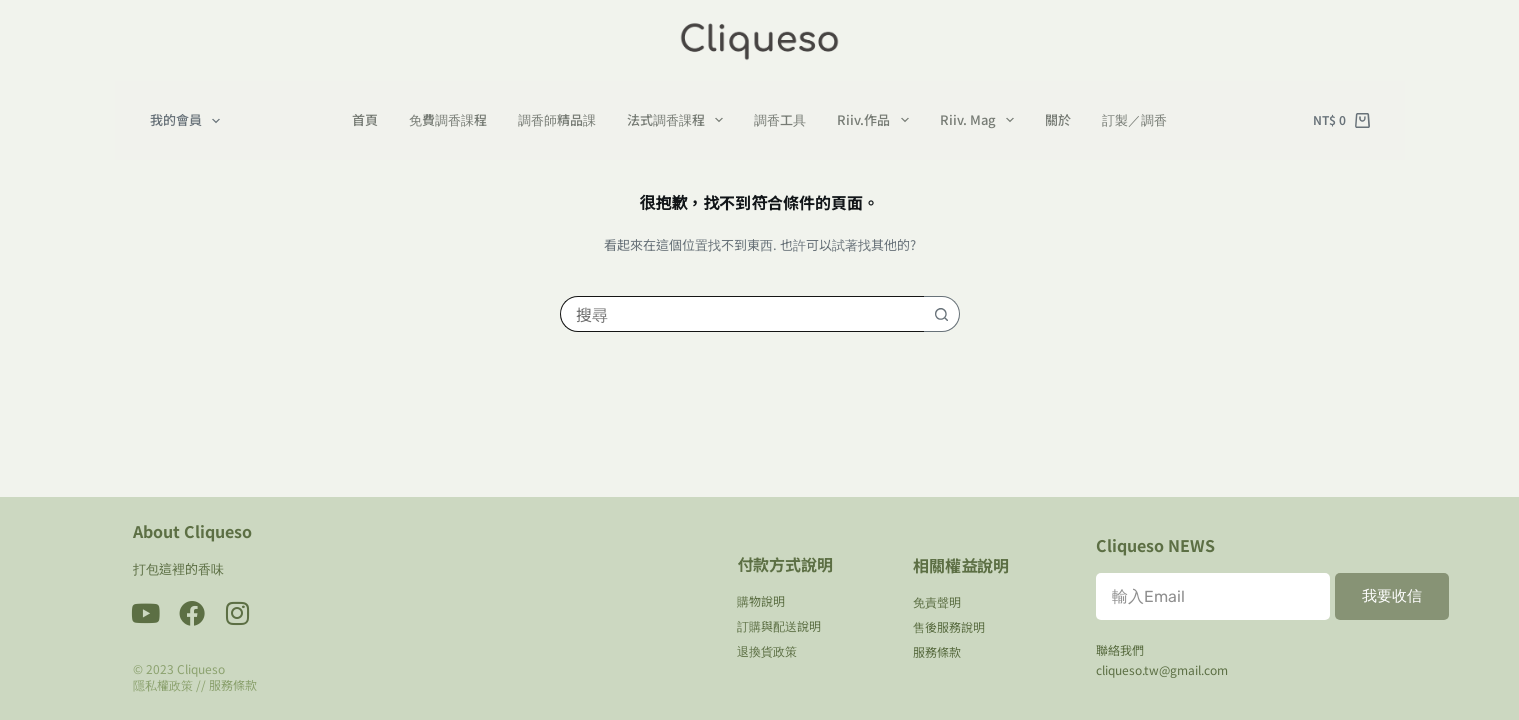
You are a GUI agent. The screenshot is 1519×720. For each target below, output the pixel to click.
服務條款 (233, 684)
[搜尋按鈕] (942, 314)
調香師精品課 (557, 119)
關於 (1058, 119)
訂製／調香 (1134, 119)
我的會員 (189, 121)
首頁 (365, 119)
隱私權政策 (163, 684)
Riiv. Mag (981, 120)
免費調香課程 (448, 119)
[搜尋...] (742, 314)
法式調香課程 (679, 120)
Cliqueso (201, 668)
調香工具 (780, 119)
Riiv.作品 (877, 120)
